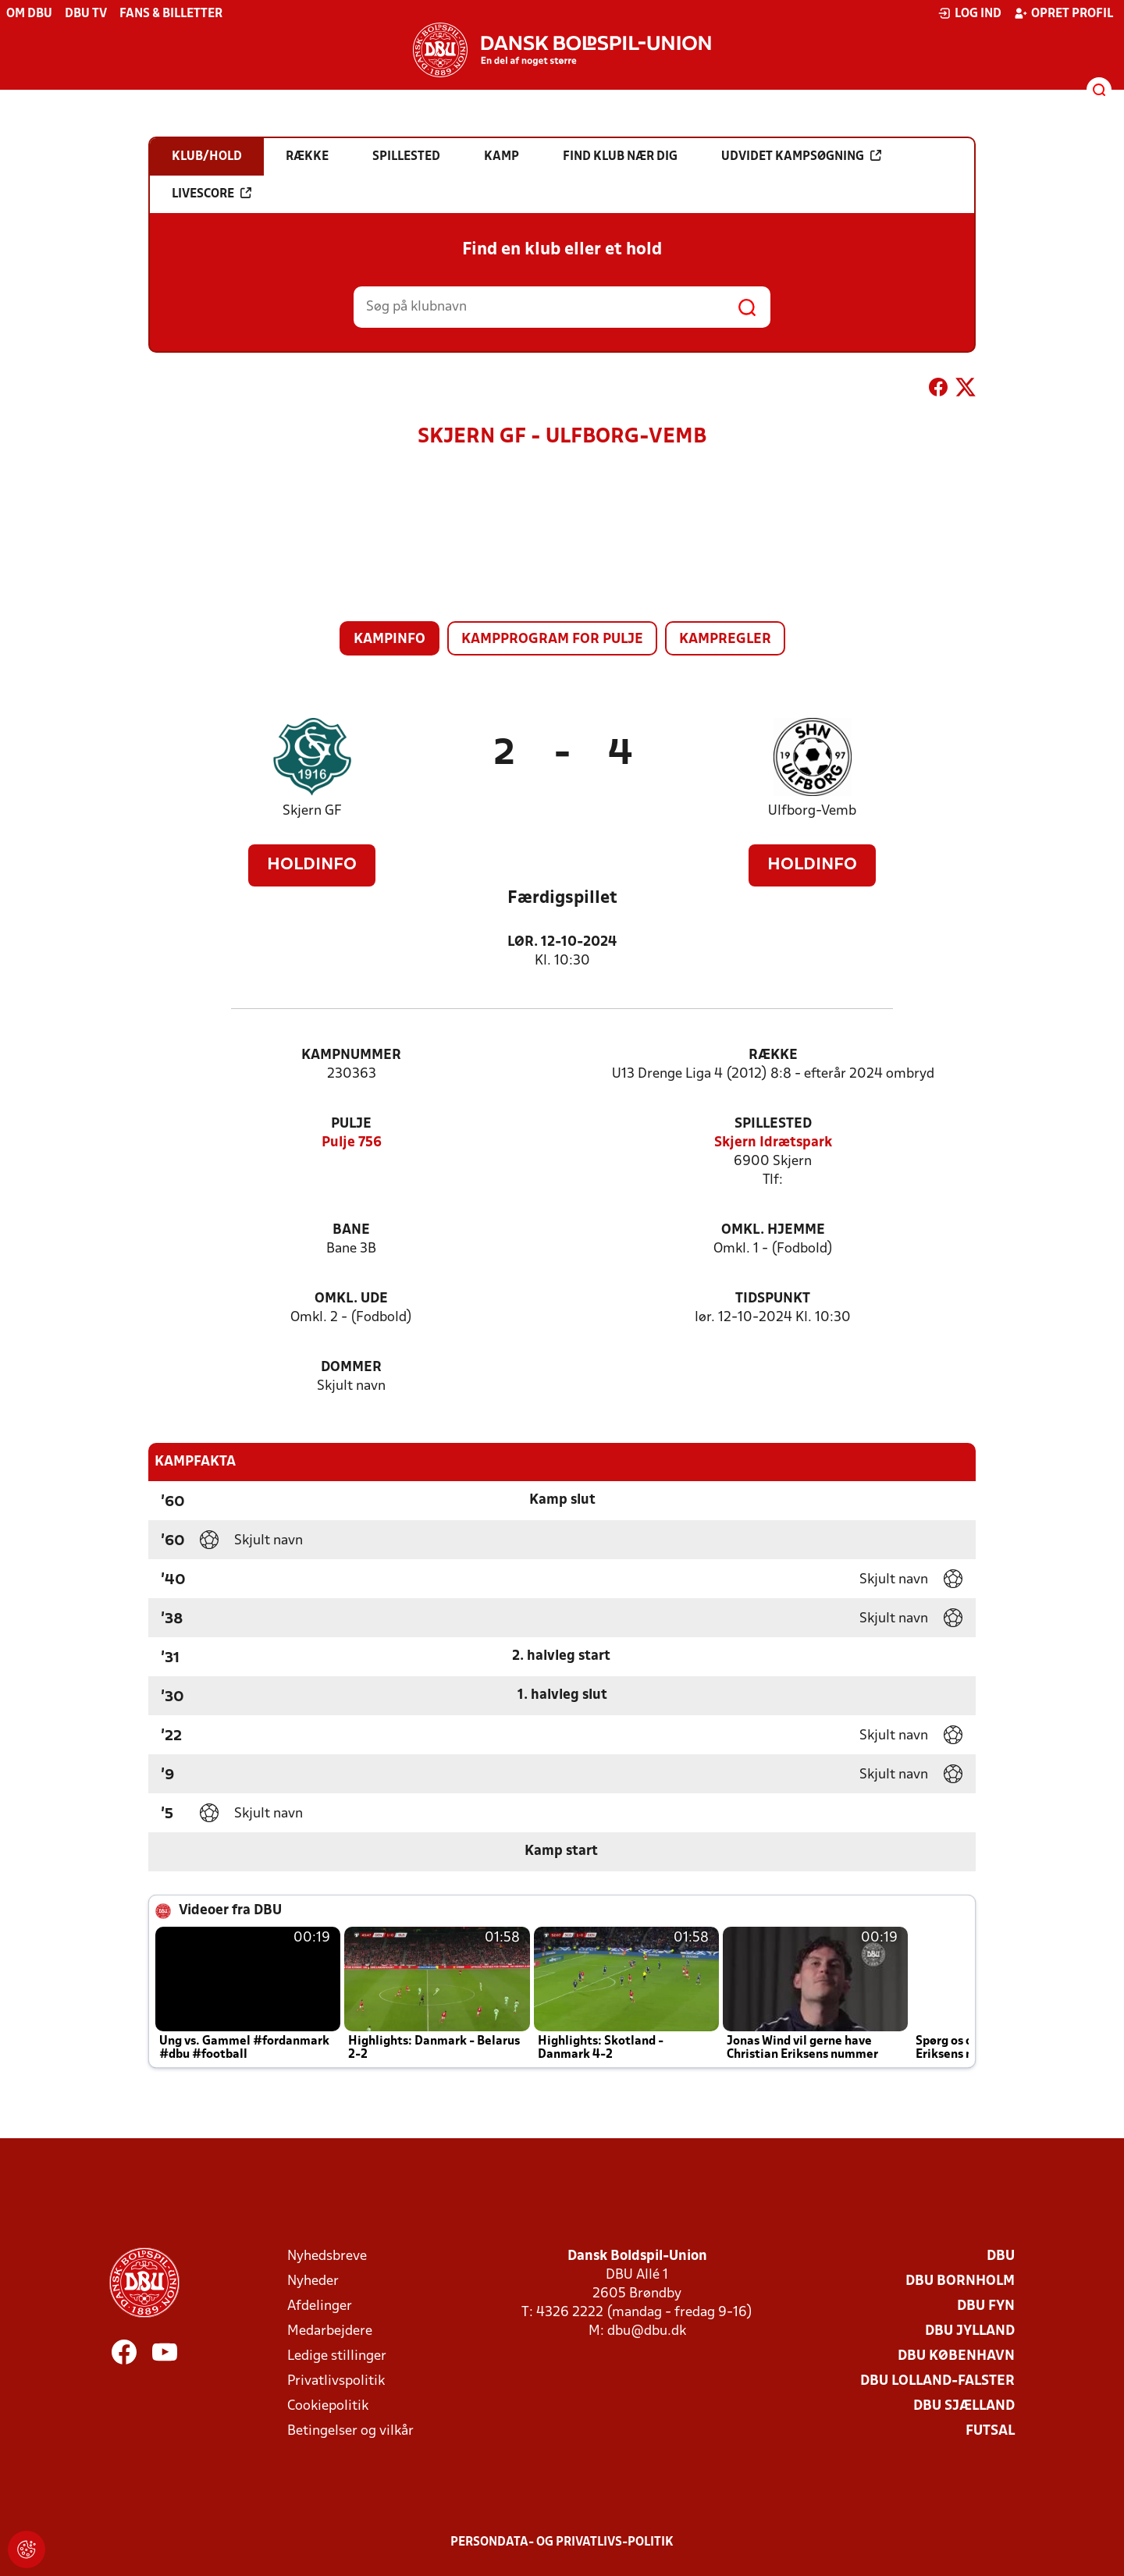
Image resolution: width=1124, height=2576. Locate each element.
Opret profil (1063, 13)
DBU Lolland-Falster (937, 2381)
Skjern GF (312, 811)
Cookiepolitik (327, 2406)
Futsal (990, 2431)
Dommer (351, 1367)
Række (773, 1055)
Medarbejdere (329, 2331)
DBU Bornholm (960, 2281)
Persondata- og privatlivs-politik (562, 2542)
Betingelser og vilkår (350, 2431)
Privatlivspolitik (336, 2381)
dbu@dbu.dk (646, 2331)
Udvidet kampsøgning (801, 156)
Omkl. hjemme (773, 1230)
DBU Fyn (986, 2306)
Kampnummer (351, 1055)
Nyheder (313, 2281)
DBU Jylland (970, 2331)
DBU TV (86, 14)
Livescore (211, 193)
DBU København (956, 2356)
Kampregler (725, 639)
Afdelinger (319, 2306)
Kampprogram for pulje (552, 639)
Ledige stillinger (336, 2356)
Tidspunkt (772, 1299)
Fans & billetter (170, 14)
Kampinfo (389, 639)
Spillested (773, 1124)
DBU (1001, 2256)
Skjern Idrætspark (773, 1142)
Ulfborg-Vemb (812, 811)
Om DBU (29, 14)
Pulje (351, 1124)
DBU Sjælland (964, 2406)
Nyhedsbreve (327, 2256)
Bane (351, 1230)
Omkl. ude (351, 1299)
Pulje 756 (352, 1142)
